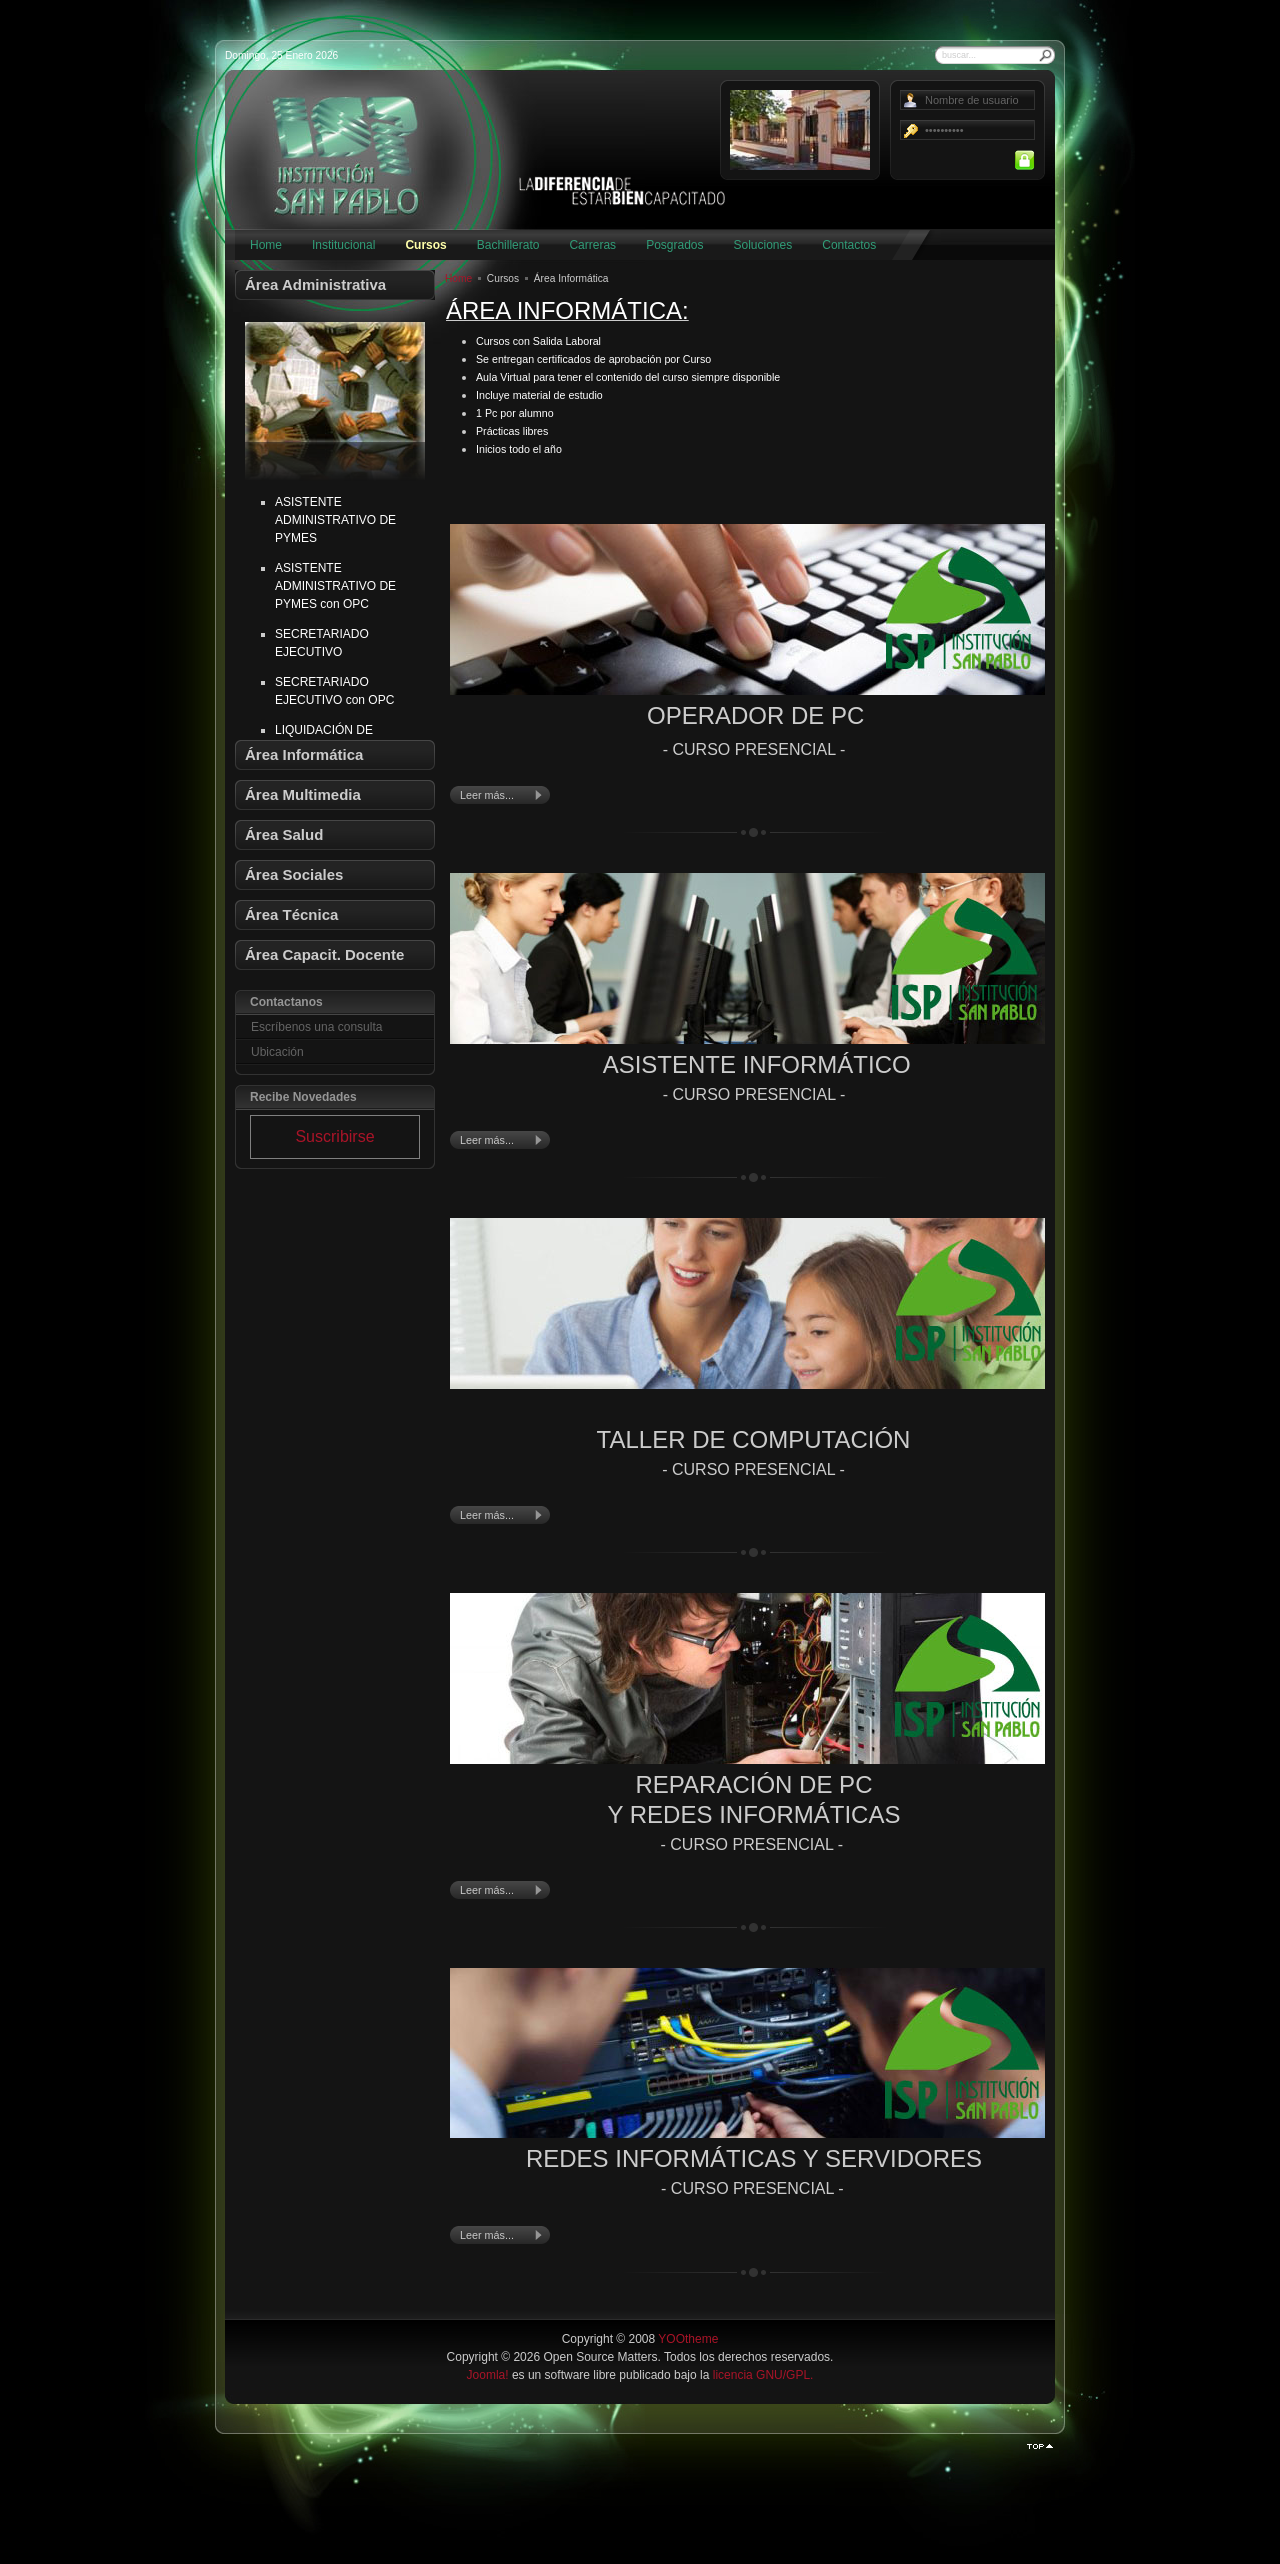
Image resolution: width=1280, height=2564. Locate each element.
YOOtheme (688, 2339)
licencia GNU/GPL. (763, 2375)
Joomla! (488, 2375)
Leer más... (487, 795)
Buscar (1046, 55)
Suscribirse (334, 1136)
